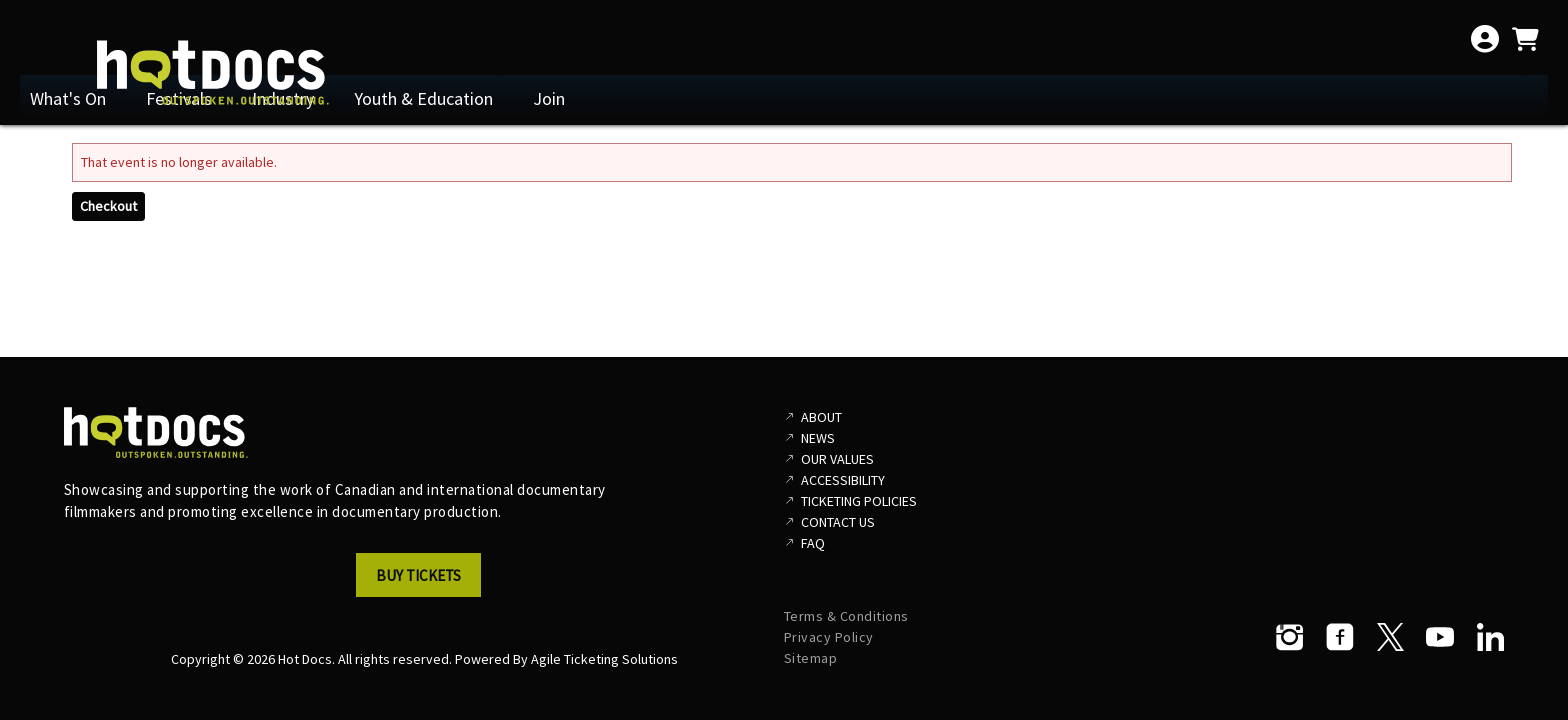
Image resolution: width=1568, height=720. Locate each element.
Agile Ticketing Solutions (604, 659)
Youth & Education (423, 98)
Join (549, 98)
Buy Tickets (418, 575)
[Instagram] (1290, 637)
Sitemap (811, 658)
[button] (424, 581)
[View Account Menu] (1485, 39)
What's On (68, 98)
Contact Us (838, 522)
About (821, 417)
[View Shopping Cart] (1525, 39)
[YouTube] (1440, 637)
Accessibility (843, 480)
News (818, 438)
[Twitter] (1390, 637)
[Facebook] (1340, 637)
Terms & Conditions (846, 616)
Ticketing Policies (859, 501)
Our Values (837, 459)
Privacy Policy (829, 637)
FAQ (813, 543)
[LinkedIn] (1490, 637)
